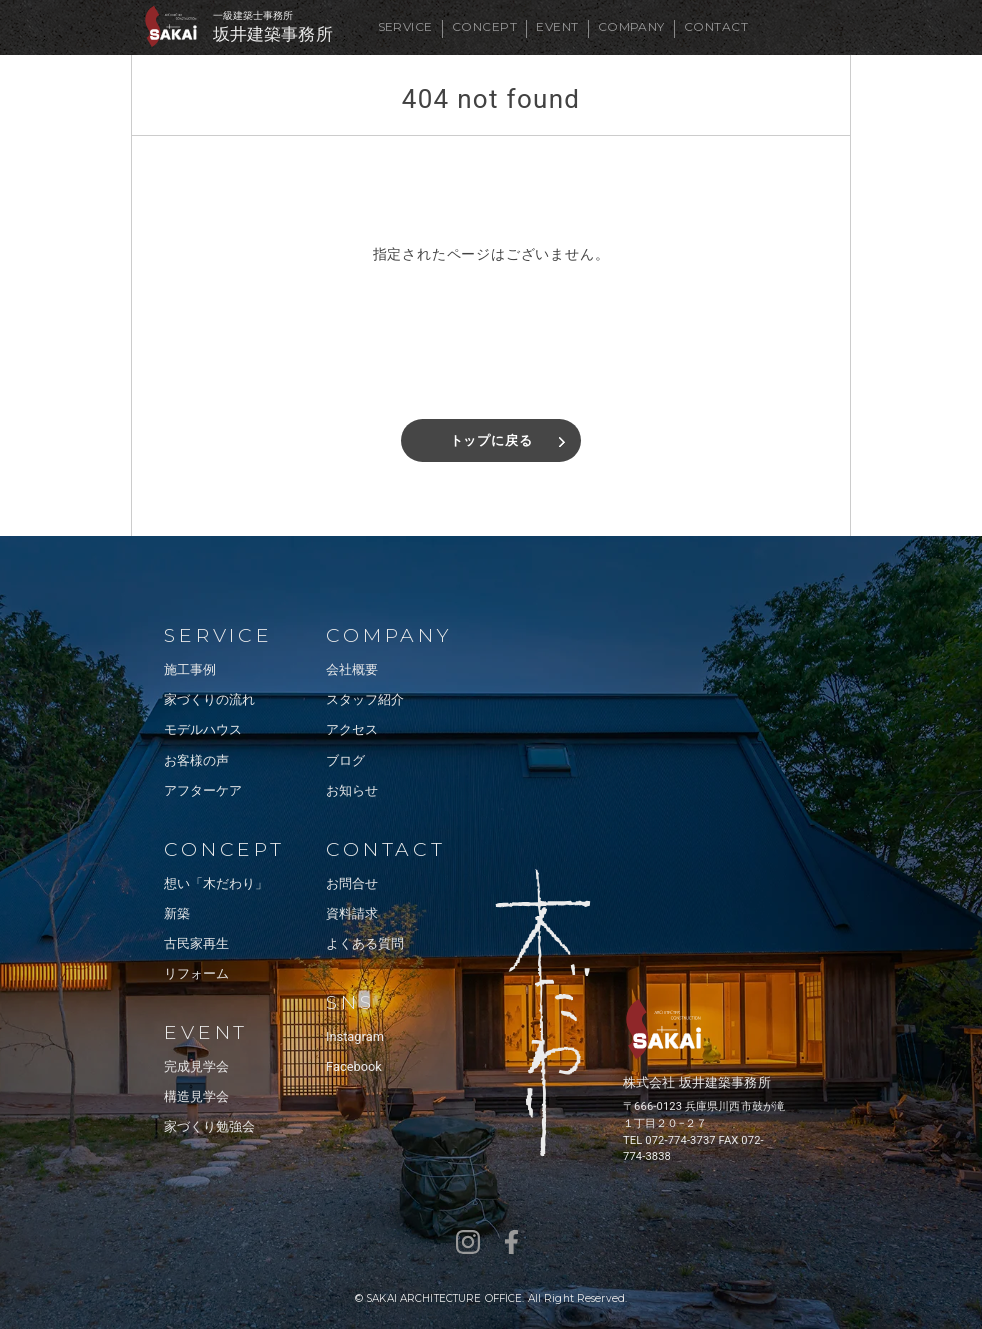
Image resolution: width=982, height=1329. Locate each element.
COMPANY (631, 26)
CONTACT (716, 26)
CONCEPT (484, 26)
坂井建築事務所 (273, 34)
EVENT (557, 26)
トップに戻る (491, 440)
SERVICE (405, 26)
